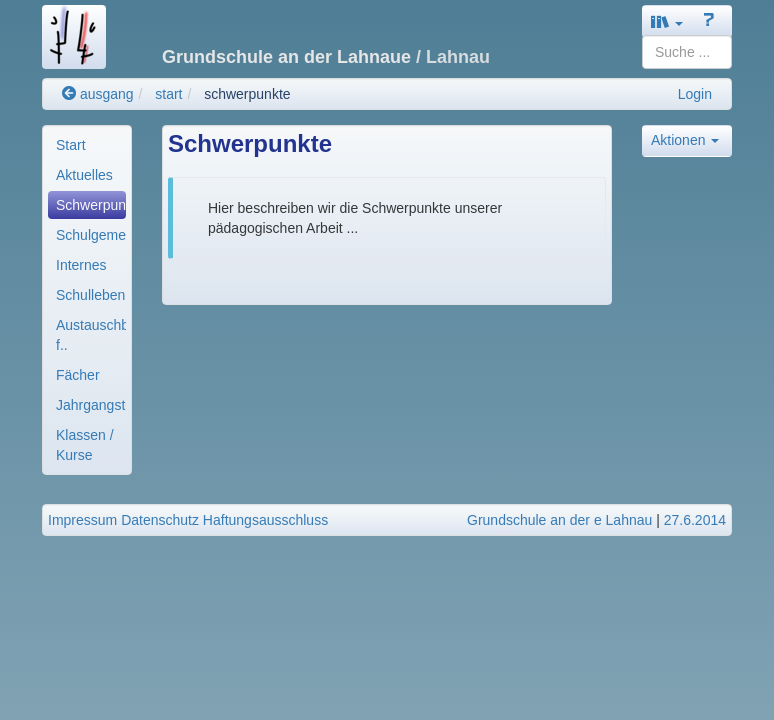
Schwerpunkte (91, 205)
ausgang (98, 94)
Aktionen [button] (685, 140)
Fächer (78, 375)
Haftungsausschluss (265, 520)
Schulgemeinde (91, 235)
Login (695, 94)
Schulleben (90, 295)
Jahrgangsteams (91, 405)
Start (71, 145)
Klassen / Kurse (85, 445)
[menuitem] (87, 145)
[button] (667, 21)
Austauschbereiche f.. (91, 335)
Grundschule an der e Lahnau (559, 520)
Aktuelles (84, 175)
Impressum (82, 520)
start (168, 94)
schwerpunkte (247, 94)
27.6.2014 (695, 520)
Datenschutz (160, 520)
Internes (81, 265)
